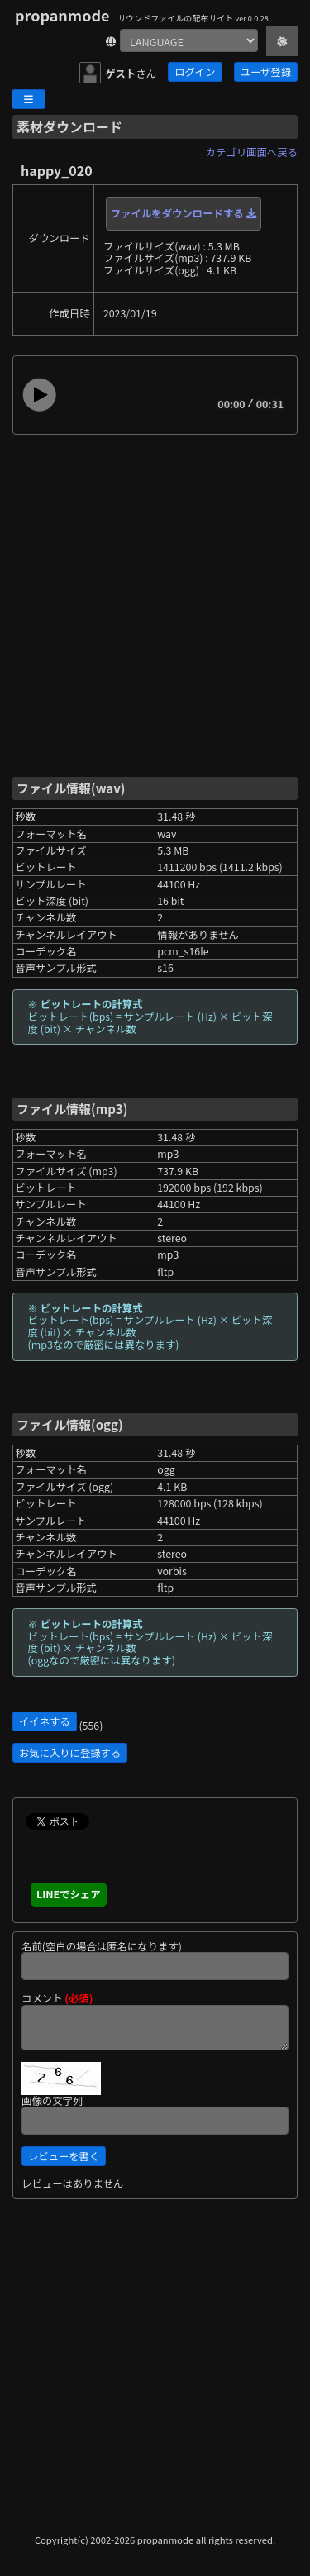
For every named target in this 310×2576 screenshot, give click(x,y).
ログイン (194, 71)
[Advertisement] (155, 604)
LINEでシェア (68, 1894)
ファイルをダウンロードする (183, 213)
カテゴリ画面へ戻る (252, 152)
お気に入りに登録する (70, 1752)
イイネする (44, 1721)
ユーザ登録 (266, 71)
